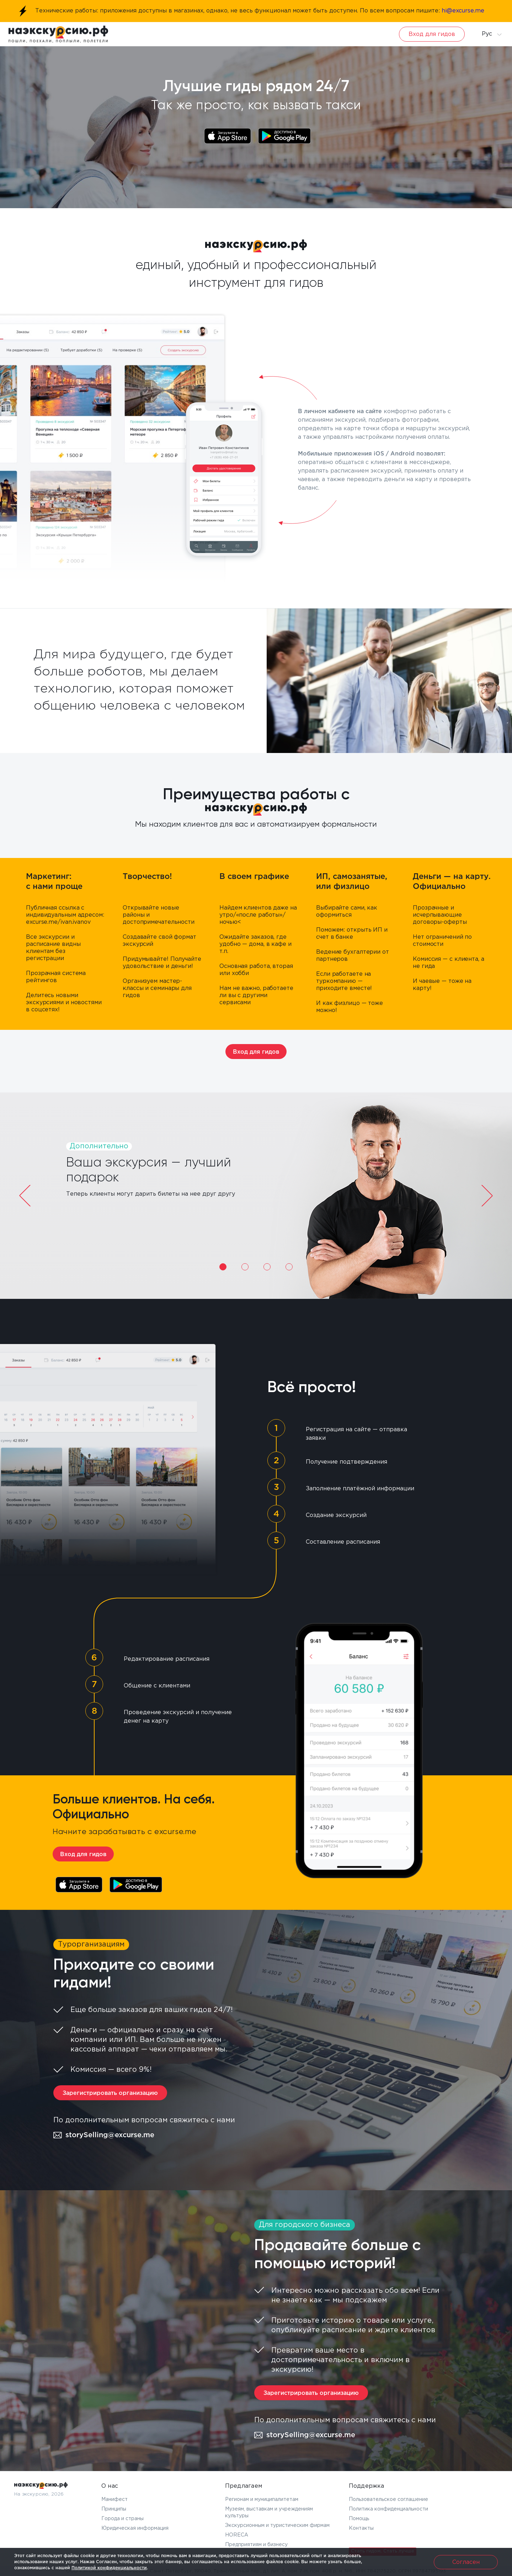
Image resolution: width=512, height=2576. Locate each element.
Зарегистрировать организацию (110, 2093)
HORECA (236, 2535)
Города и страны (122, 2519)
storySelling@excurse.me (103, 2135)
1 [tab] (222, 1266)
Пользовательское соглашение (388, 2499)
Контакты (361, 2528)
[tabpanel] (256, 1195)
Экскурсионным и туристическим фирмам (277, 2525)
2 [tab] (245, 1266)
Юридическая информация (135, 2528)
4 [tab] (289, 1266)
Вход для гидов (432, 34)
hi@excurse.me (463, 11)
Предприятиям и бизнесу (256, 2545)
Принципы (113, 2509)
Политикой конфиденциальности (109, 2568)
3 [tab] (267, 1266)
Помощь (359, 2519)
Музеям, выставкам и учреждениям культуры (269, 2512)
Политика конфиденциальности (388, 2509)
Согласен (466, 2562)
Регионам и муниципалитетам (261, 2499)
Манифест (114, 2499)
